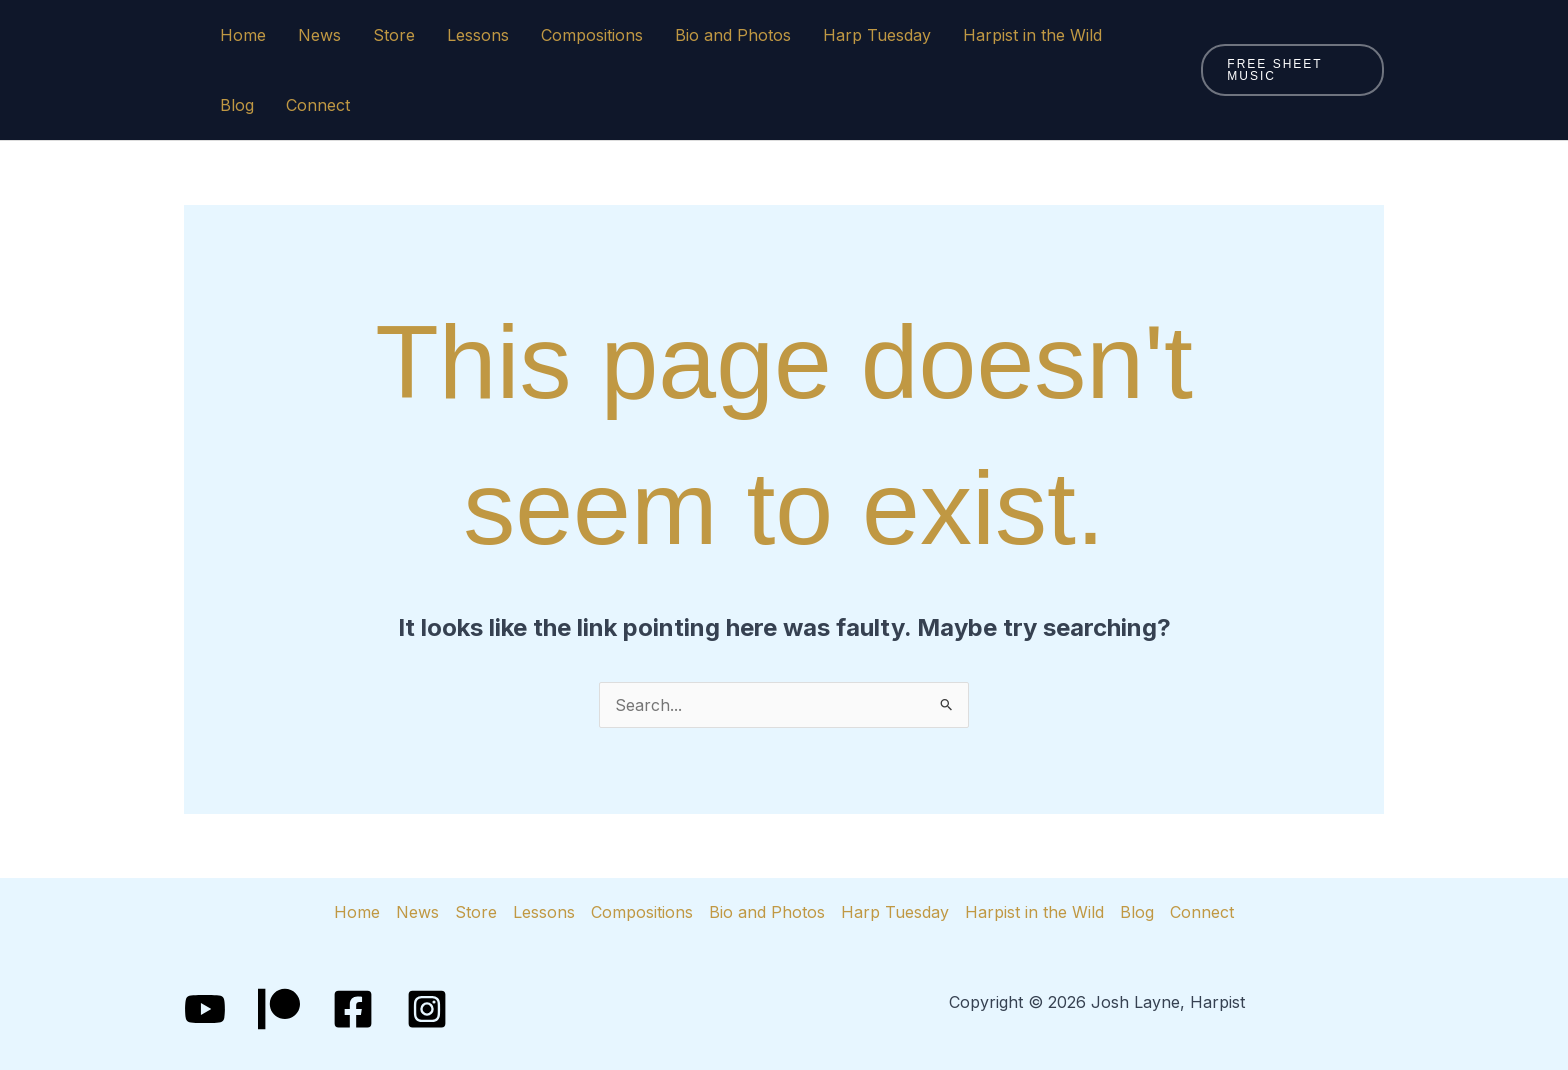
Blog (237, 105)
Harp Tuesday (877, 35)
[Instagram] (427, 1009)
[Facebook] (353, 1009)
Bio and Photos (733, 35)
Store (394, 35)
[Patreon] (279, 1009)
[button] (1292, 70)
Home (243, 35)
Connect (318, 105)
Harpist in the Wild (1032, 35)
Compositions (592, 35)
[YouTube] (205, 1009)
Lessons (478, 35)
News (319, 35)
